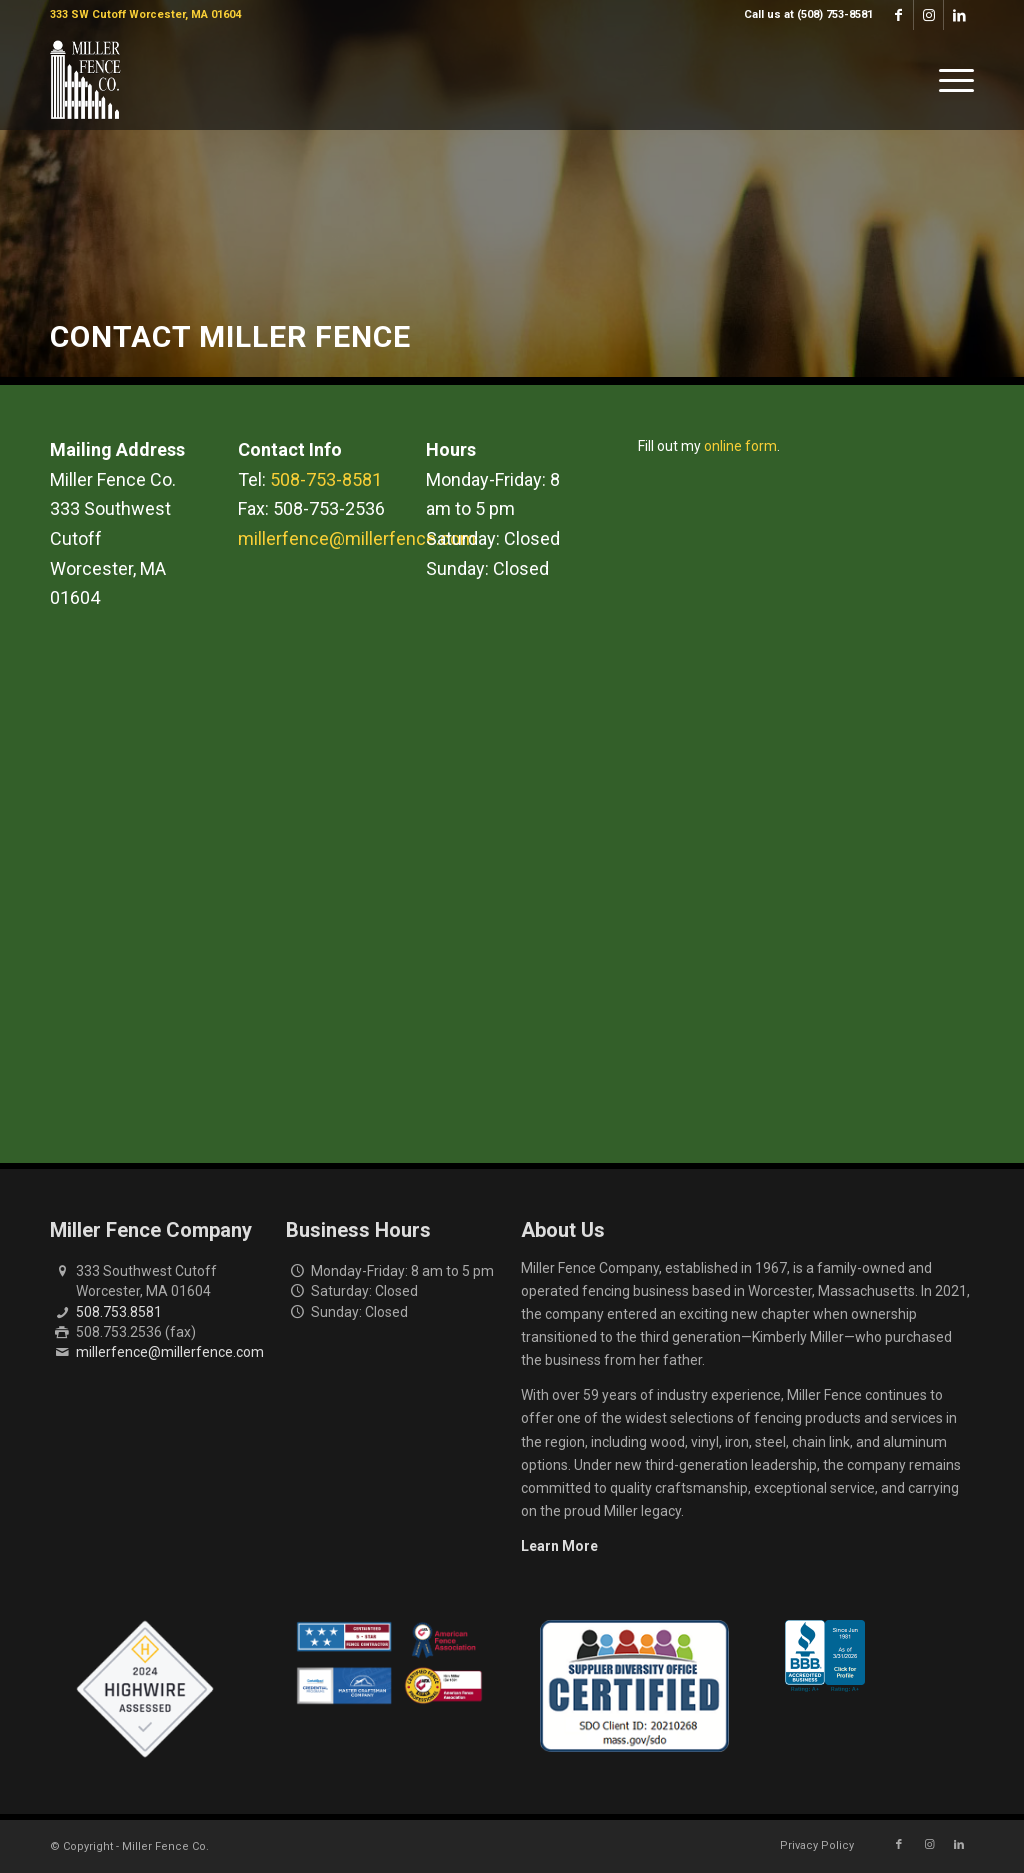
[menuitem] (803, 15)
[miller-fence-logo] (85, 80)
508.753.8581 (119, 1312)
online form (740, 446)
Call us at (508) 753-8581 (808, 14)
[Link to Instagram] (928, 15)
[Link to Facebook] (898, 15)
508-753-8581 (326, 479)
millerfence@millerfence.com (357, 538)
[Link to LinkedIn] (959, 15)
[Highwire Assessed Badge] (145, 1690)
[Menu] (950, 80)
